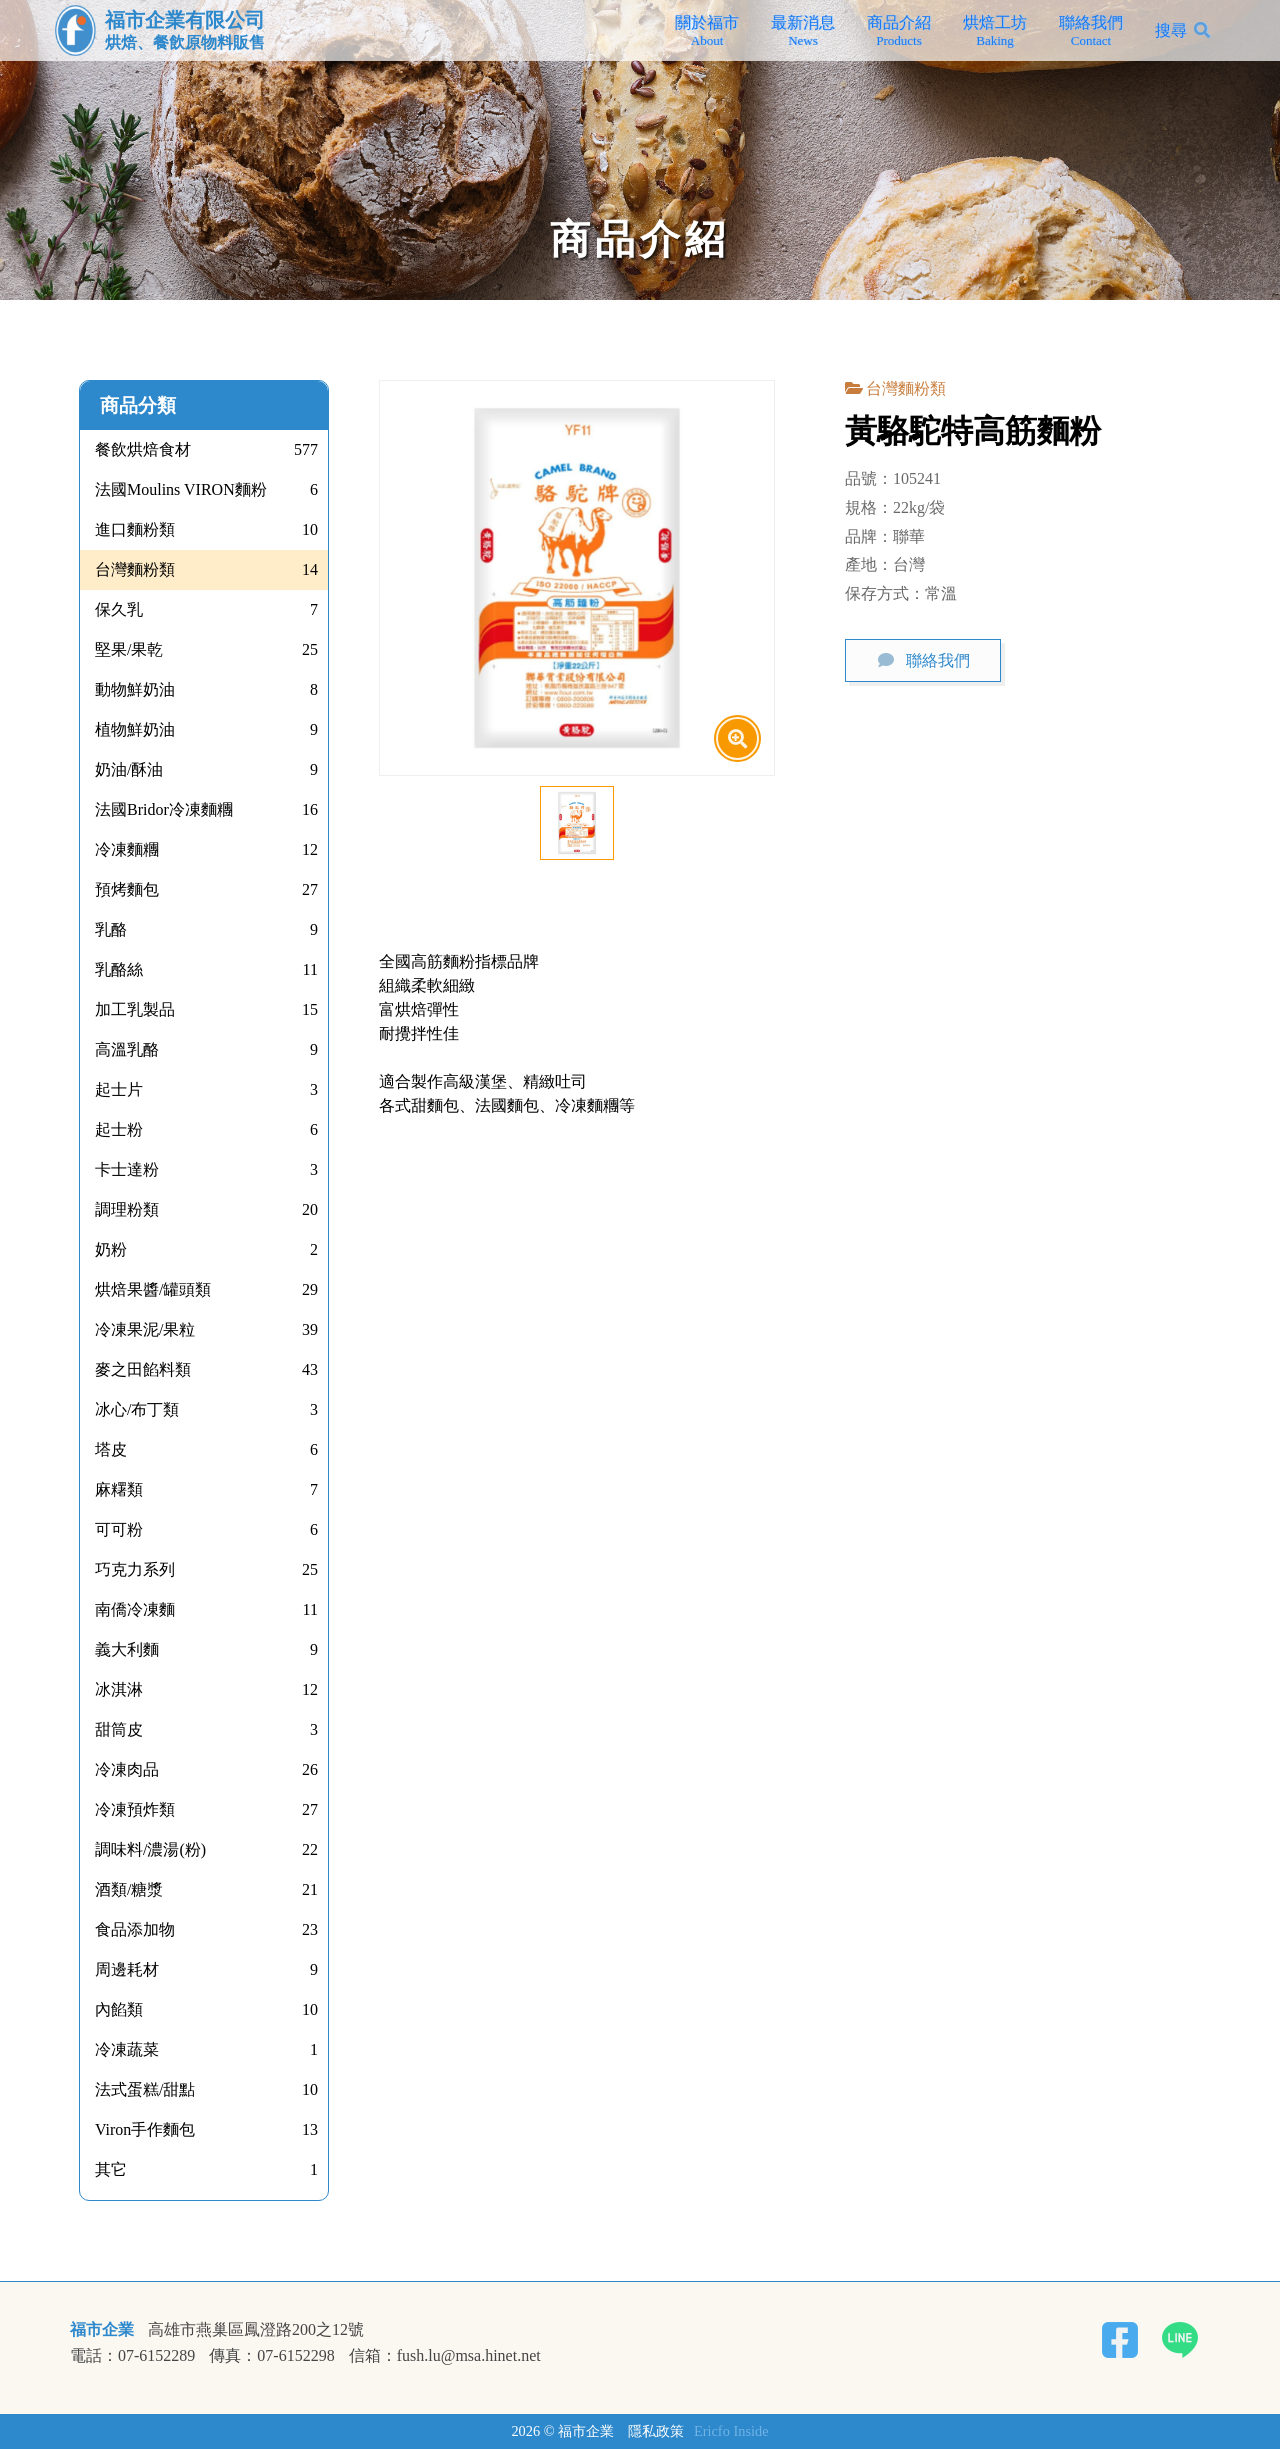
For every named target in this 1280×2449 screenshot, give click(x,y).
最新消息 (803, 31)
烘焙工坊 (995, 31)
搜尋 (1171, 30)
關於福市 (707, 31)
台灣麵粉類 (906, 388)
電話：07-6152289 (132, 2356)
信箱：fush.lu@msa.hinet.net (445, 2356)
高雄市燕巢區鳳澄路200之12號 (256, 2330)
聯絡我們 (1091, 31)
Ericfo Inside (731, 2431)
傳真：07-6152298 (271, 2356)
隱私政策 (656, 2431)
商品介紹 (899, 31)
